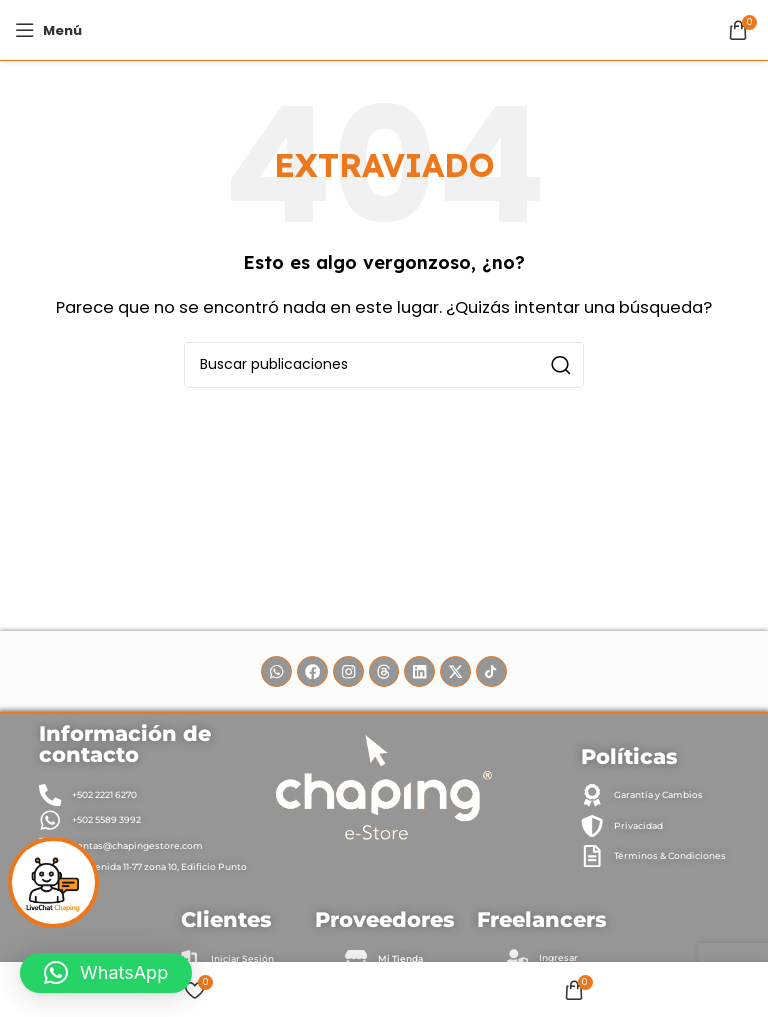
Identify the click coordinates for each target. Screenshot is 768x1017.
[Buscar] (384, 365)
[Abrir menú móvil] (48, 30)
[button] (106, 973)
